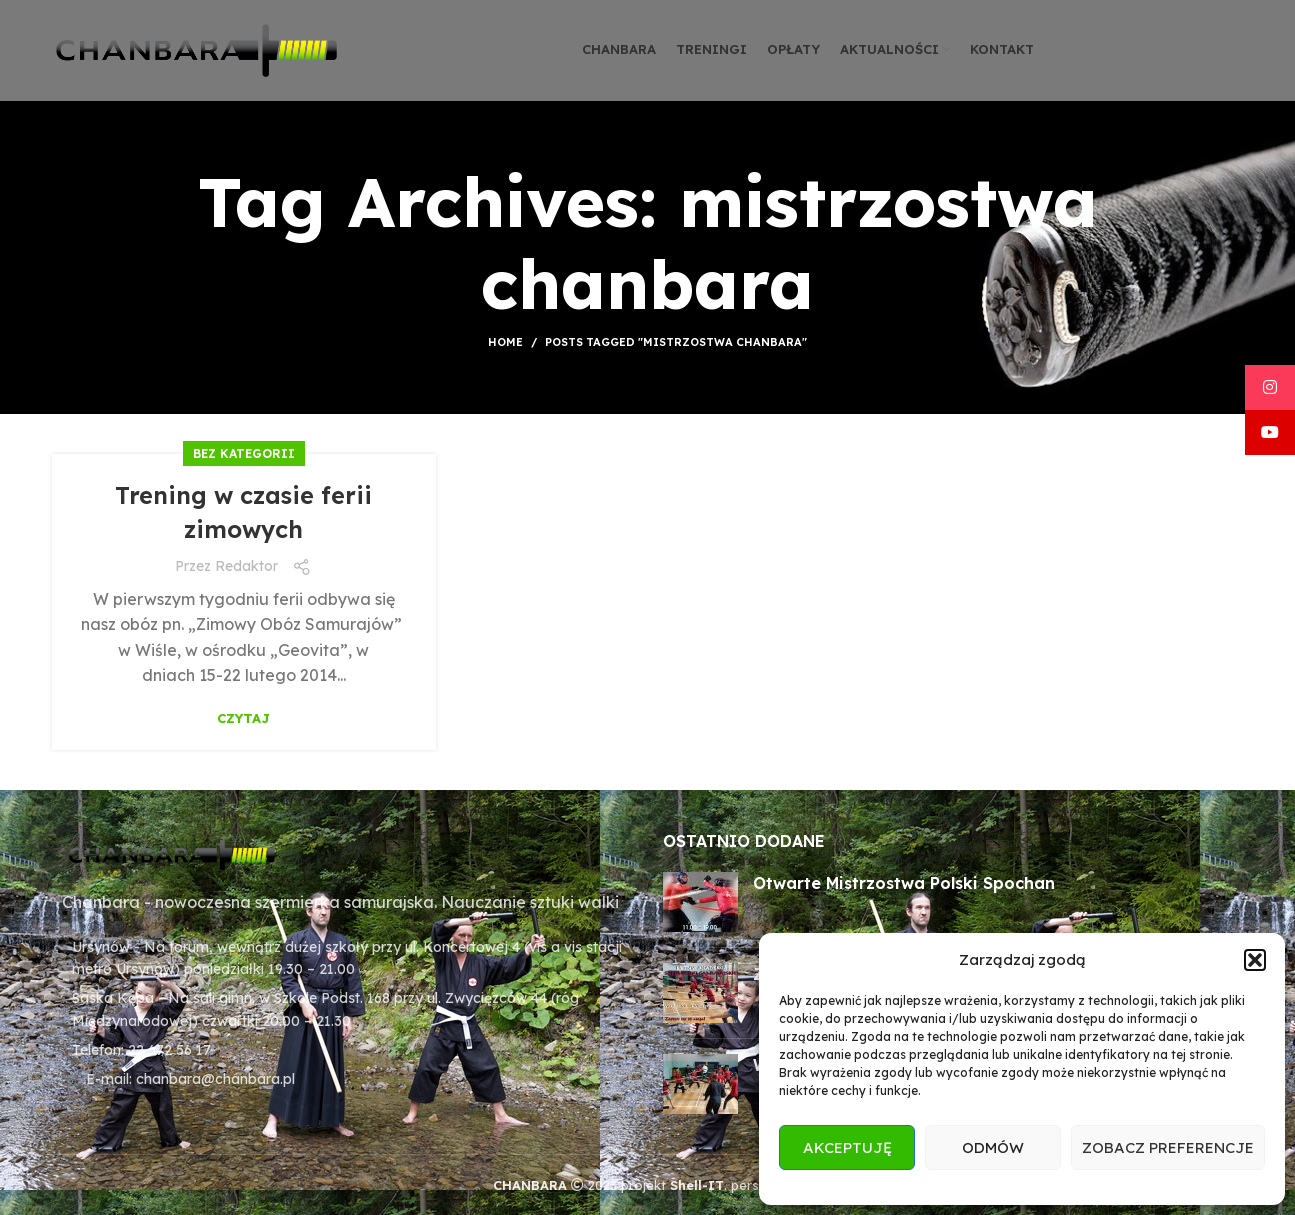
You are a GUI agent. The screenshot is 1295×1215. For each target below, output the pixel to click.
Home (505, 342)
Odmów (993, 1147)
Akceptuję (847, 1147)
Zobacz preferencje (1168, 1147)
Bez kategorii (244, 453)
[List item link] (342, 1050)
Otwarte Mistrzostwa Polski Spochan (904, 883)
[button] (1255, 960)
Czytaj (243, 718)
